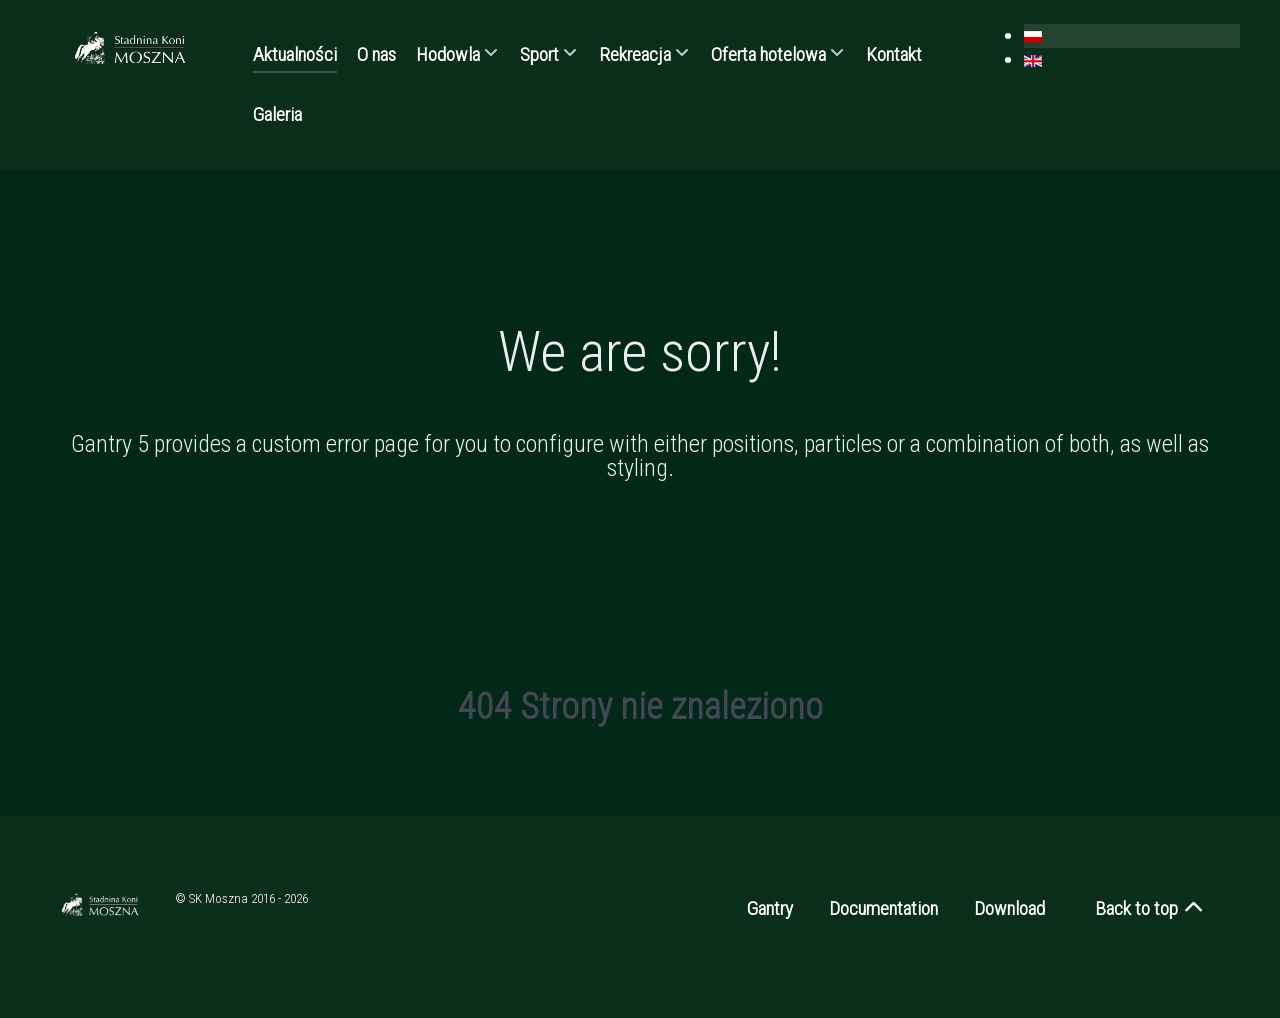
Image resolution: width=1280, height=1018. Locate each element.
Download (1009, 908)
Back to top (1150, 908)
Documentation (883, 908)
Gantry (770, 908)
